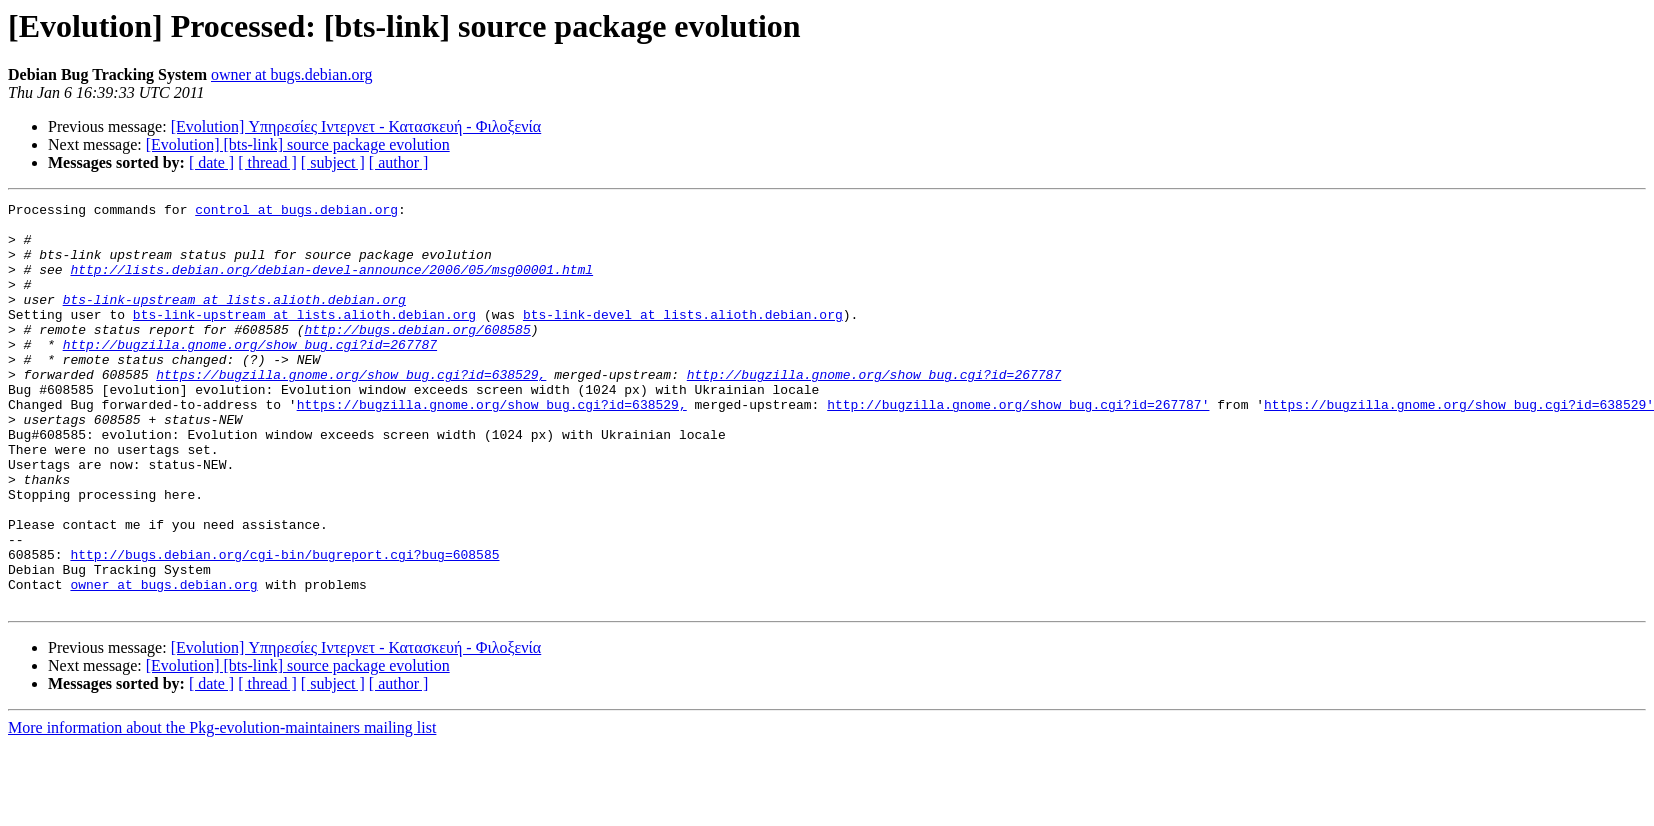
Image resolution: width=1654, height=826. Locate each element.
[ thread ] (267, 162)
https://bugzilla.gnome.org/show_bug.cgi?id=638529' (1459, 446)
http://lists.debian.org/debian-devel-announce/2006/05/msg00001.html (331, 284)
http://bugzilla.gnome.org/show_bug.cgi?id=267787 (250, 374)
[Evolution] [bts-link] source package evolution (298, 144)
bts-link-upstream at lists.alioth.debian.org (234, 320)
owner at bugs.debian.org (291, 74)
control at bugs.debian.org (296, 212)
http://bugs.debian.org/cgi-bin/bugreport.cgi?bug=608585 (284, 626)
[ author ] (399, 162)
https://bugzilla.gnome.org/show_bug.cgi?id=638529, (351, 410)
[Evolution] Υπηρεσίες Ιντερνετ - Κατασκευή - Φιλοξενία (356, 126)
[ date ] (211, 162)
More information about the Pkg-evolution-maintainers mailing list (222, 808)
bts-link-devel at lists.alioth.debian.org (683, 338)
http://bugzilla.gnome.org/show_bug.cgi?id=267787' (1018, 446)
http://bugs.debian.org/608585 (417, 356)
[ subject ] (333, 162)
